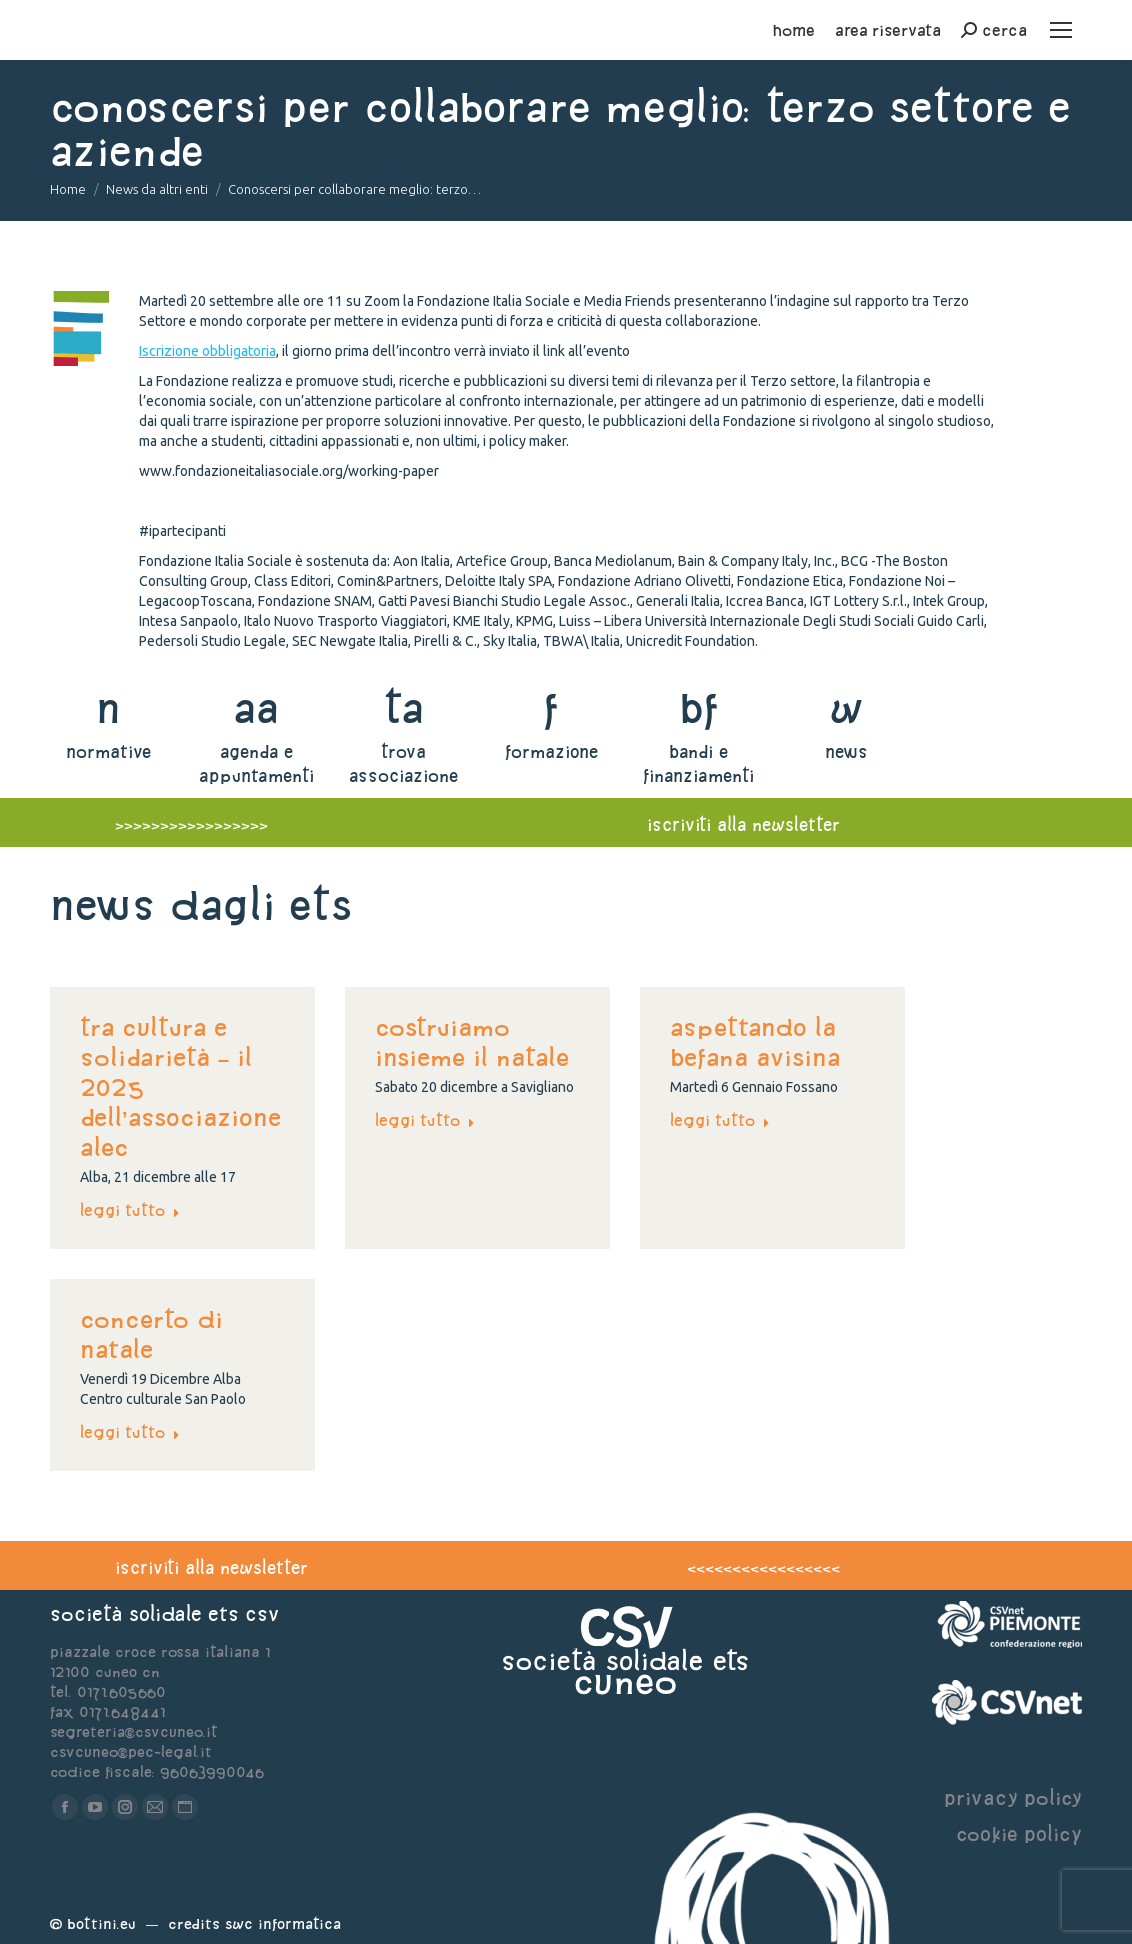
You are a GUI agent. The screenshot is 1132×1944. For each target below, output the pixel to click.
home (794, 30)
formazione (551, 751)
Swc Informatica (283, 1923)
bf (699, 707)
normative (108, 751)
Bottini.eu (101, 1923)
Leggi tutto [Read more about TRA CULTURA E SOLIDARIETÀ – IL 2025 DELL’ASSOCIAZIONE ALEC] (130, 1210)
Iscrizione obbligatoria (207, 351)
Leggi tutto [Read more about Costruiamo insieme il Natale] (425, 1120)
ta (403, 707)
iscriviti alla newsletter (743, 824)
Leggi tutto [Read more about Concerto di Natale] (130, 1432)
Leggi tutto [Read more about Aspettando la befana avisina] (720, 1120)
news (846, 751)
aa (256, 707)
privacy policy (1013, 1797)
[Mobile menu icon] (1061, 30)
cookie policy (1019, 1833)
